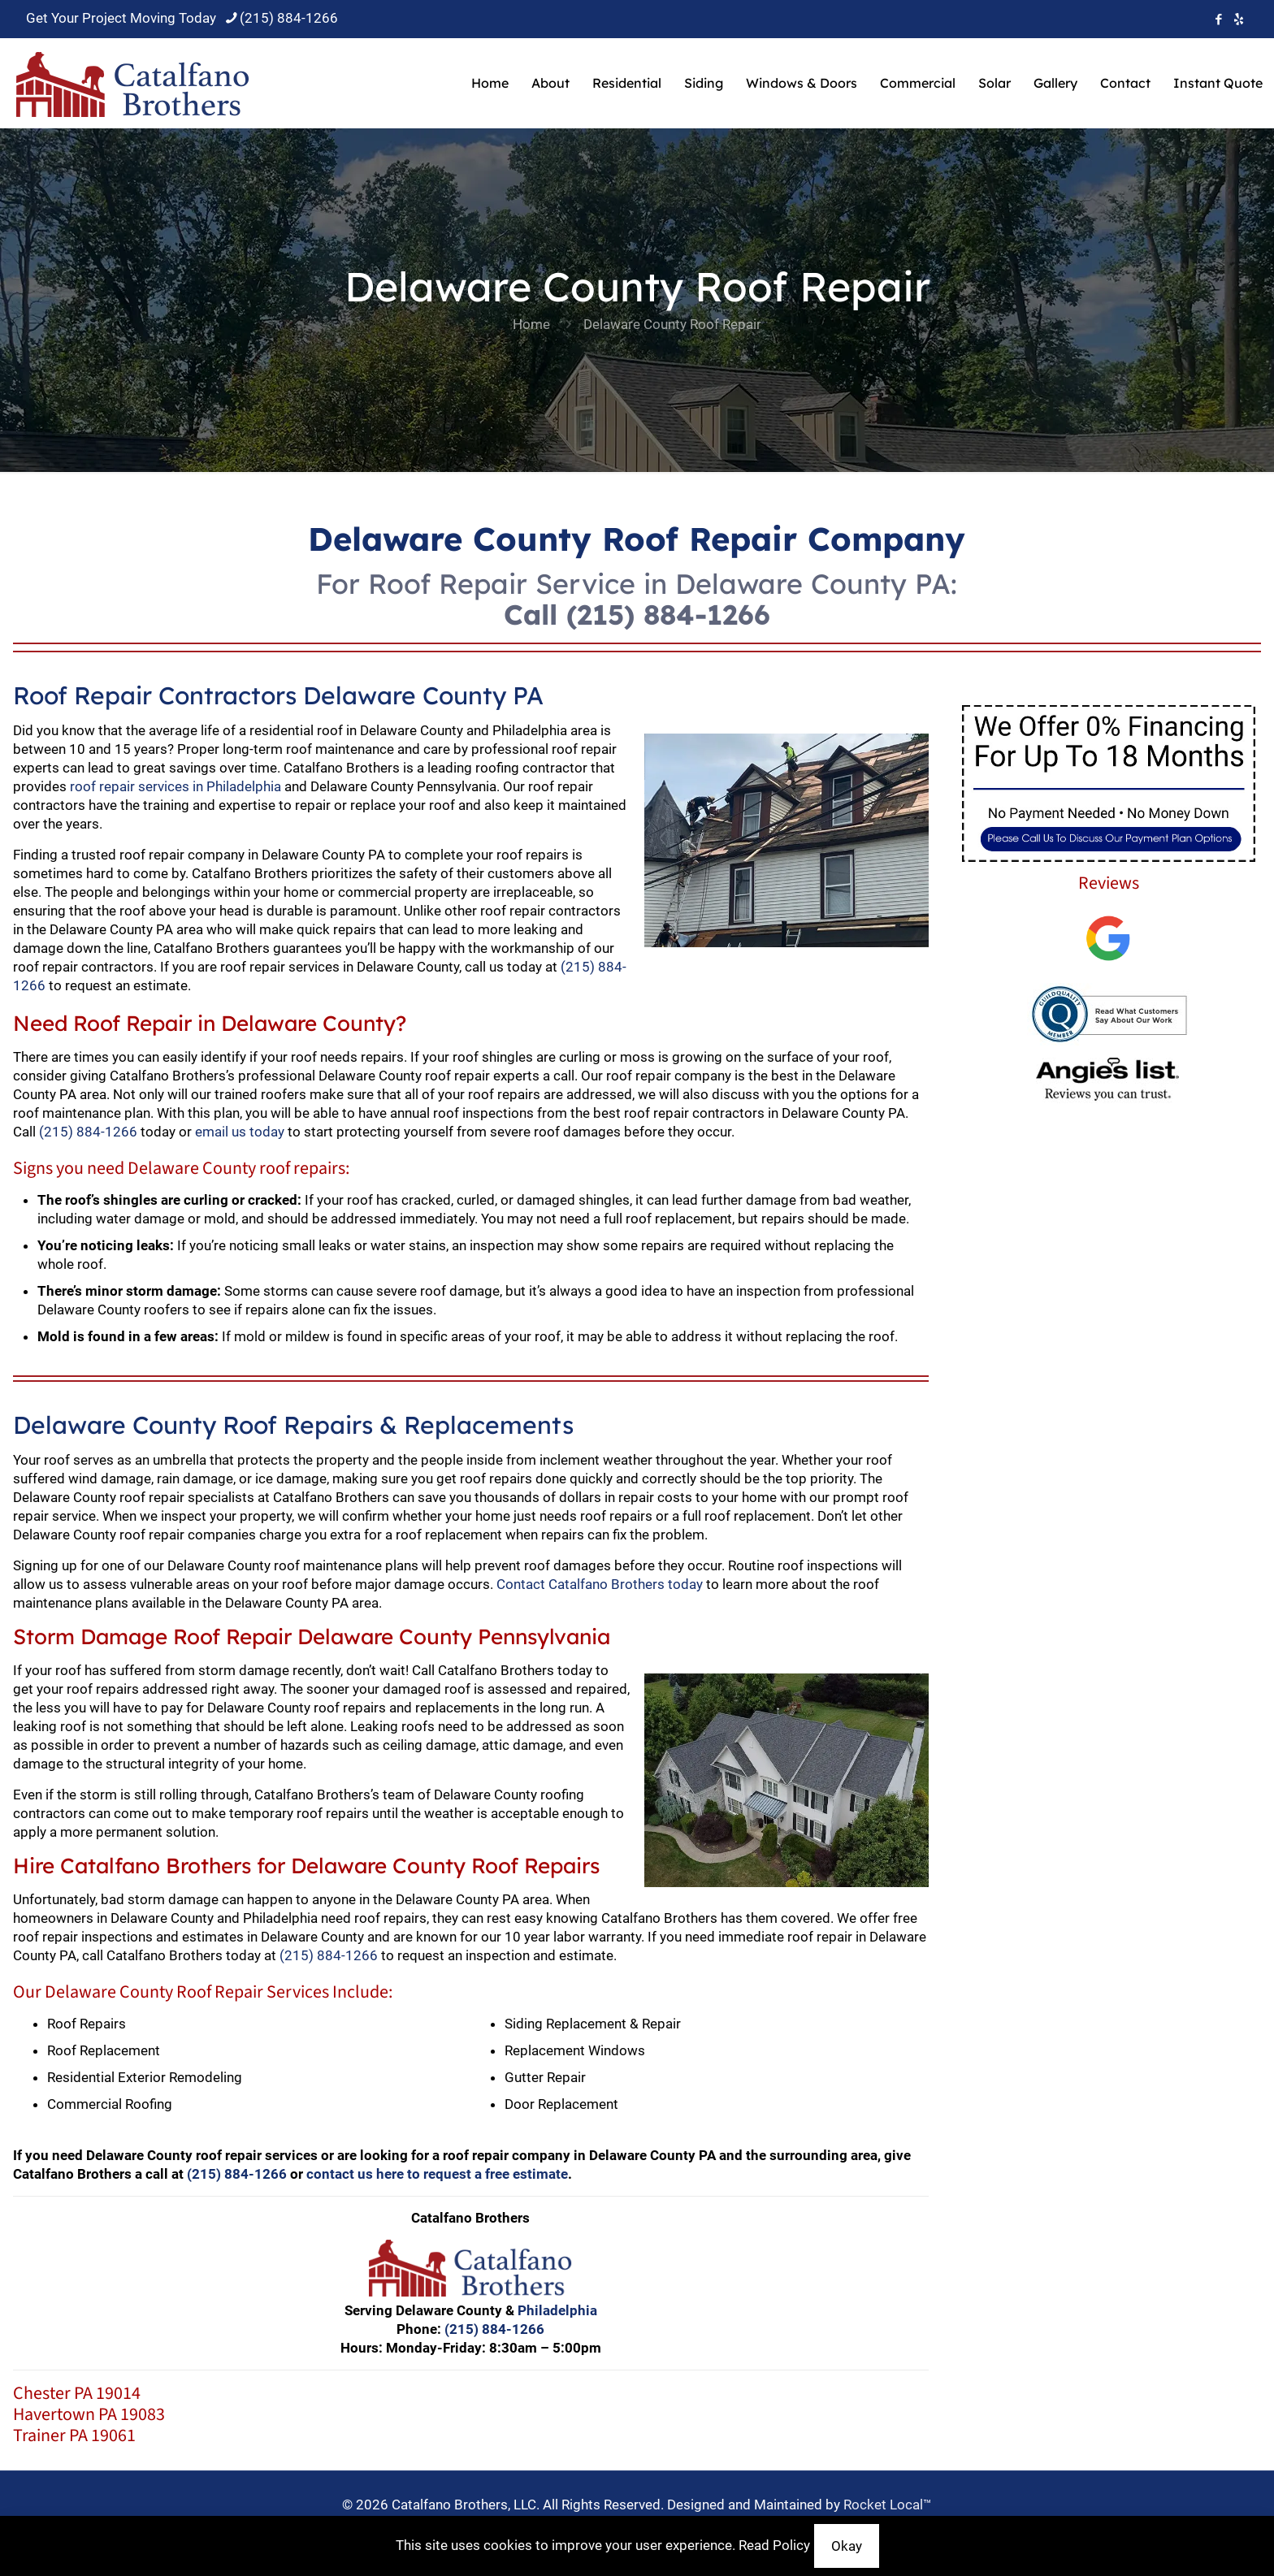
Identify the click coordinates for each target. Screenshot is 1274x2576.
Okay (846, 2546)
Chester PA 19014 (77, 2393)
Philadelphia (557, 2310)
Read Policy (774, 2545)
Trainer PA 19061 (74, 2435)
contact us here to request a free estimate (437, 2174)
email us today (239, 1131)
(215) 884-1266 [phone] (289, 18)
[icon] (1239, 19)
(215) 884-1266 (668, 614)
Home (531, 324)
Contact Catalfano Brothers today (599, 1584)
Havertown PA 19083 (89, 2414)
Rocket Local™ (887, 2504)
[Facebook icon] (1218, 19)
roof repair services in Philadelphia (175, 786)
